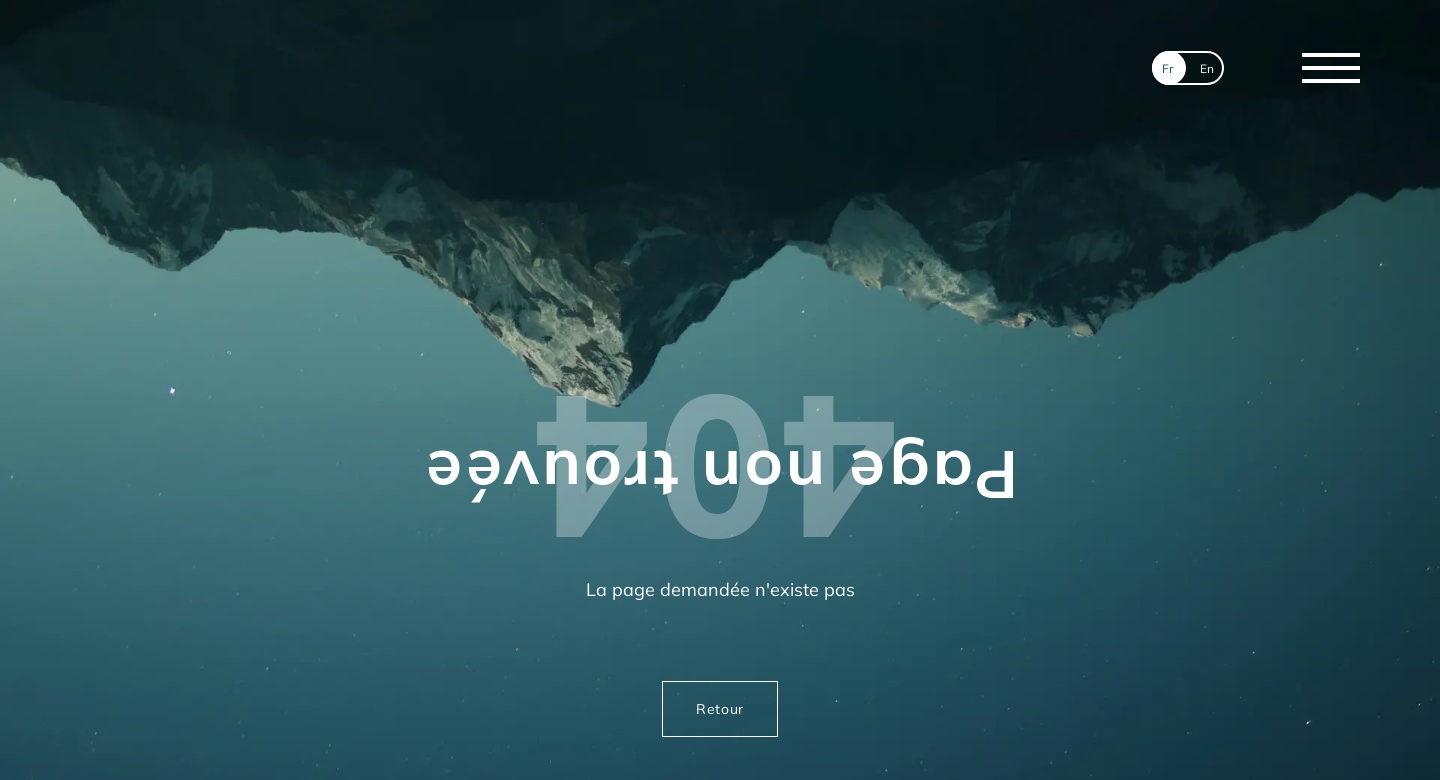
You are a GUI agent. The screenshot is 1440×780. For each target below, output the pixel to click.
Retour (720, 709)
